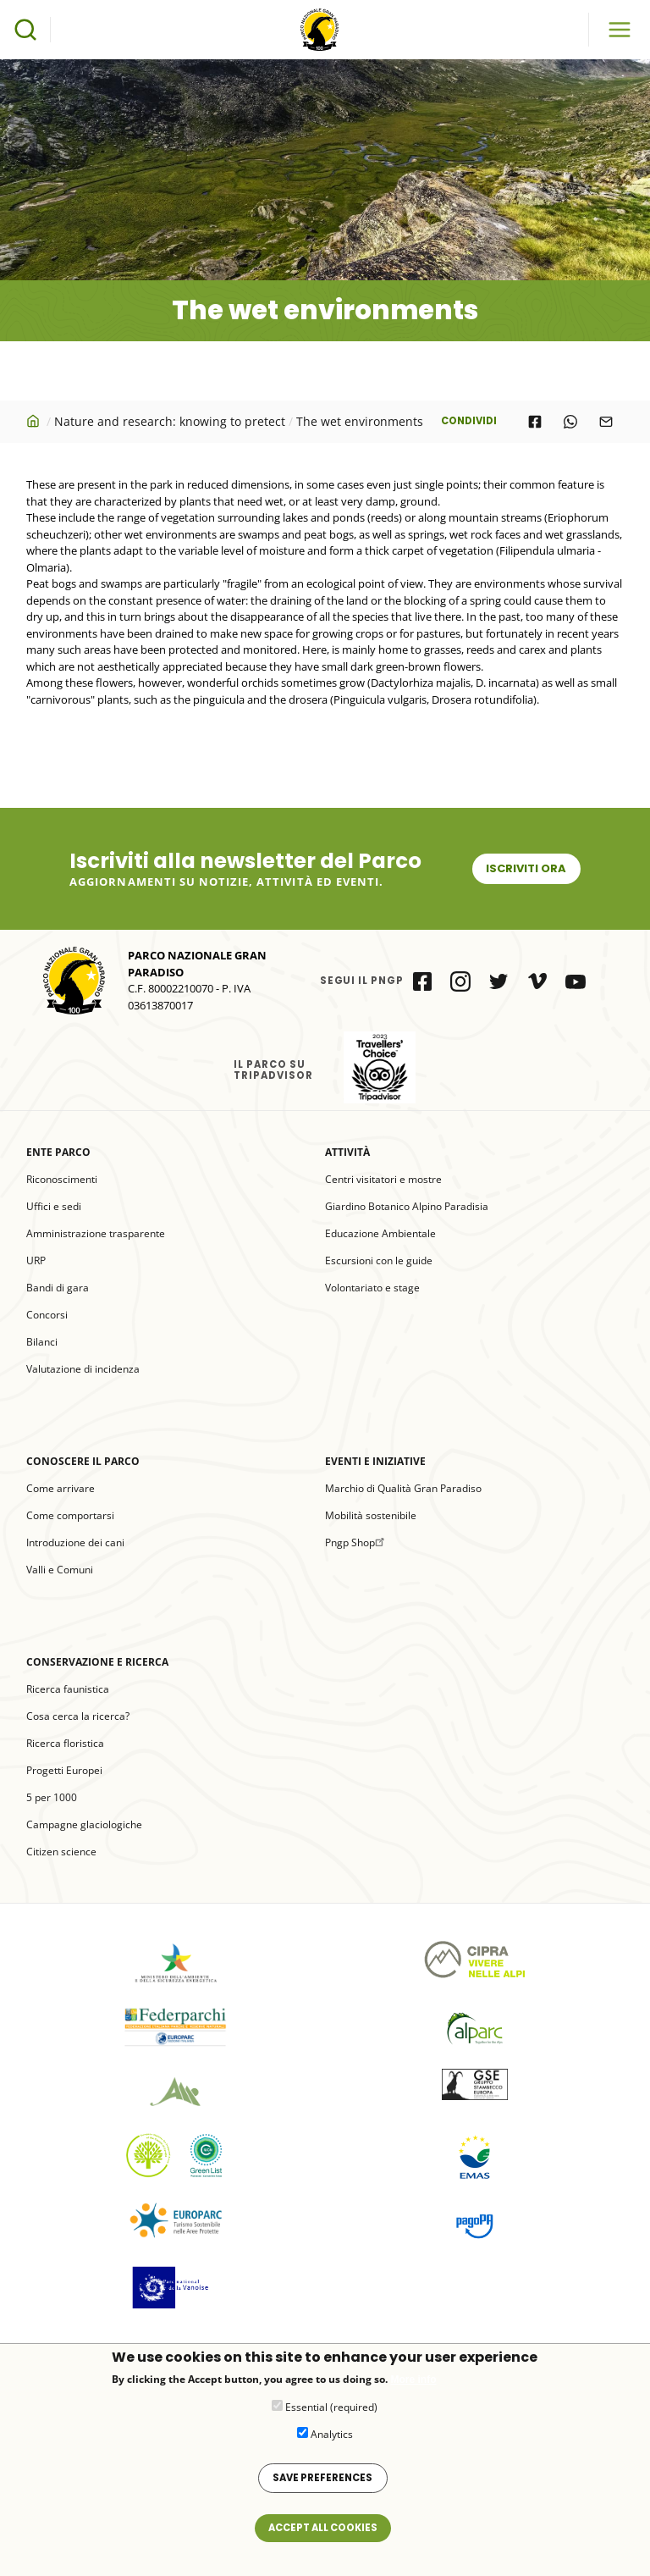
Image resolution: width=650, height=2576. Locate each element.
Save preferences (322, 2486)
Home (34, 420)
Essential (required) (331, 2415)
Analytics (332, 2442)
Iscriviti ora (526, 868)
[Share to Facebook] (535, 421)
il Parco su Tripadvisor (380, 1067)
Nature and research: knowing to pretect (169, 421)
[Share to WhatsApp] (570, 421)
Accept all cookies (322, 2536)
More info (413, 2388)
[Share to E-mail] (606, 421)
